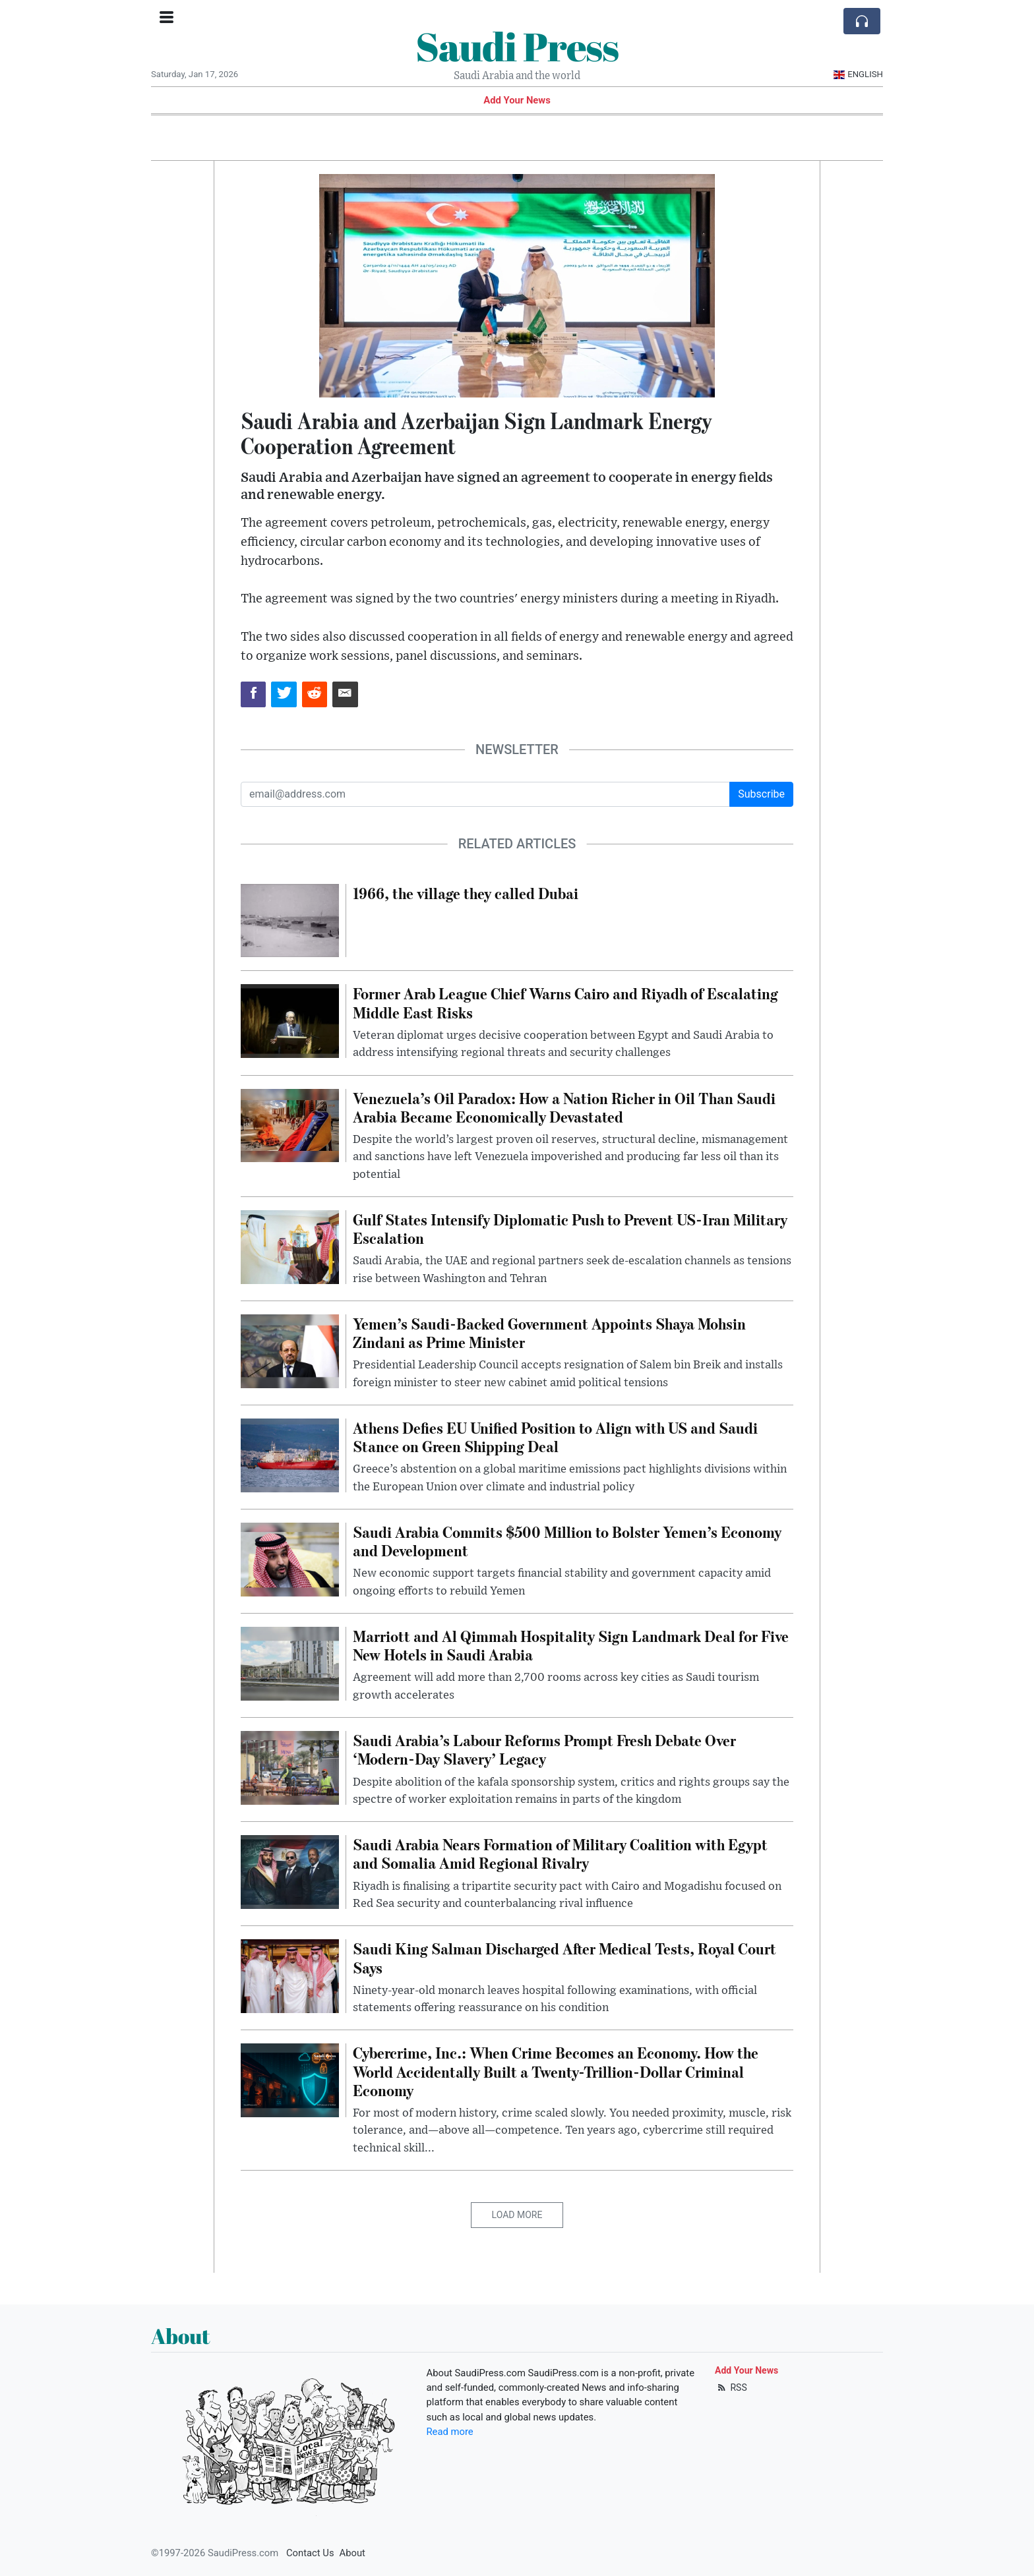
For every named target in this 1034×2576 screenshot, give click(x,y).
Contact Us (310, 2553)
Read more (450, 2432)
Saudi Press (517, 46)
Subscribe (761, 794)
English (858, 74)
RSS (731, 2387)
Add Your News (517, 100)
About (352, 2553)
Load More (517, 2215)
